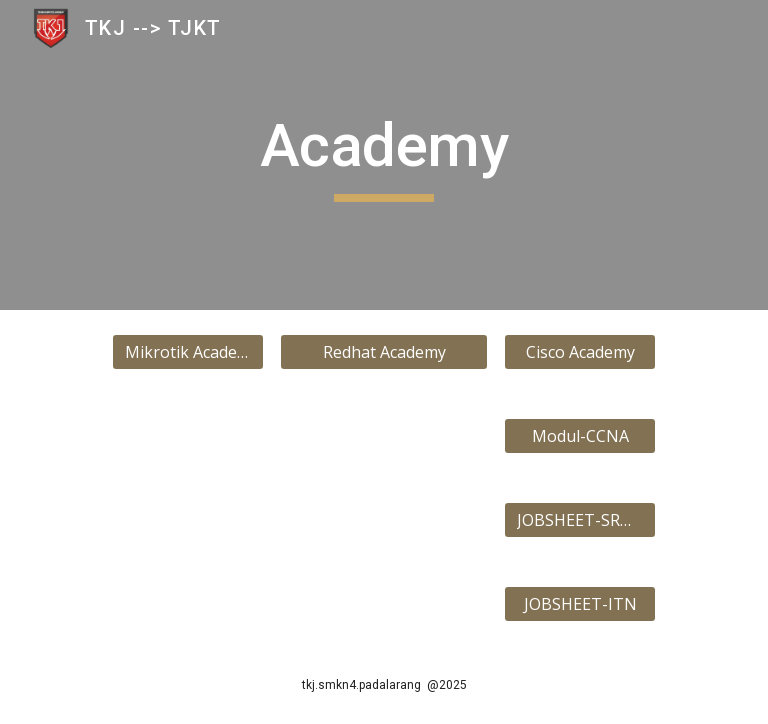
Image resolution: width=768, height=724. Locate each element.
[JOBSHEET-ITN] (579, 604)
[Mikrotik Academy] (187, 352)
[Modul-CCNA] (579, 436)
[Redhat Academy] (383, 352)
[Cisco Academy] (579, 352)
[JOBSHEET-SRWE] (579, 520)
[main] (383, 155)
